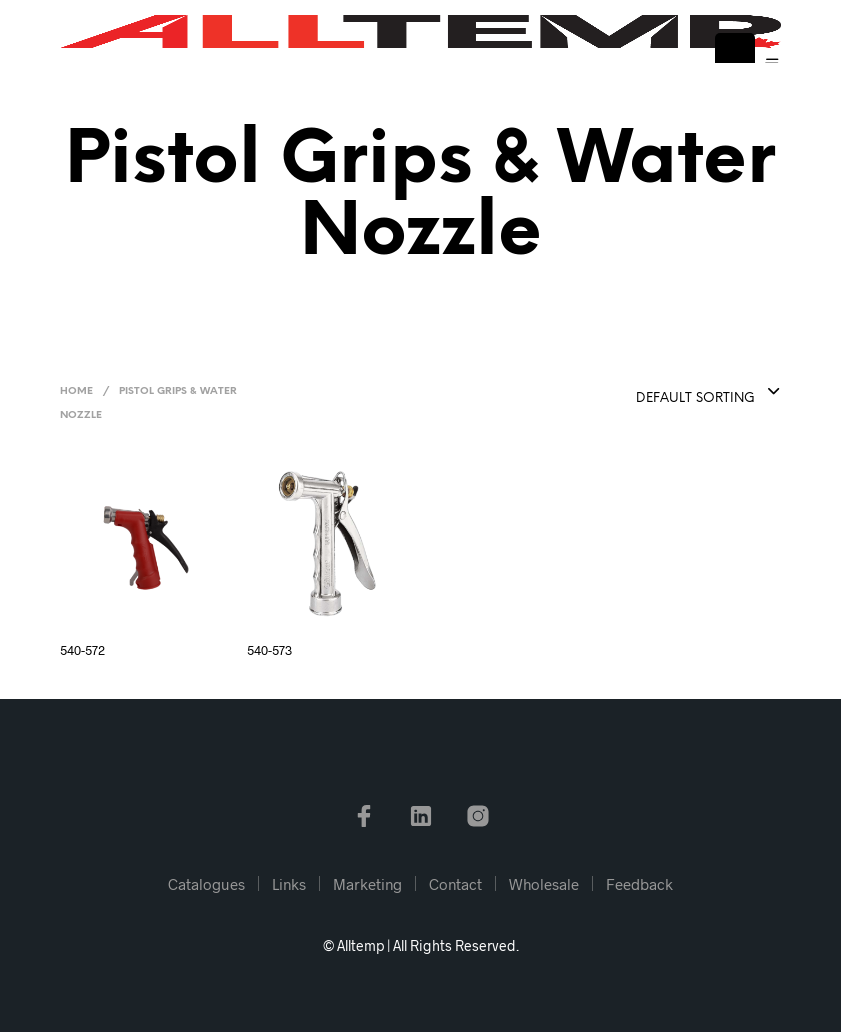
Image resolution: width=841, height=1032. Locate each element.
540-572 (82, 650)
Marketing (367, 884)
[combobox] (659, 393)
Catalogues (206, 884)
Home (76, 391)
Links (289, 884)
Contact (455, 884)
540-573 (269, 650)
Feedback (639, 884)
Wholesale (544, 884)
